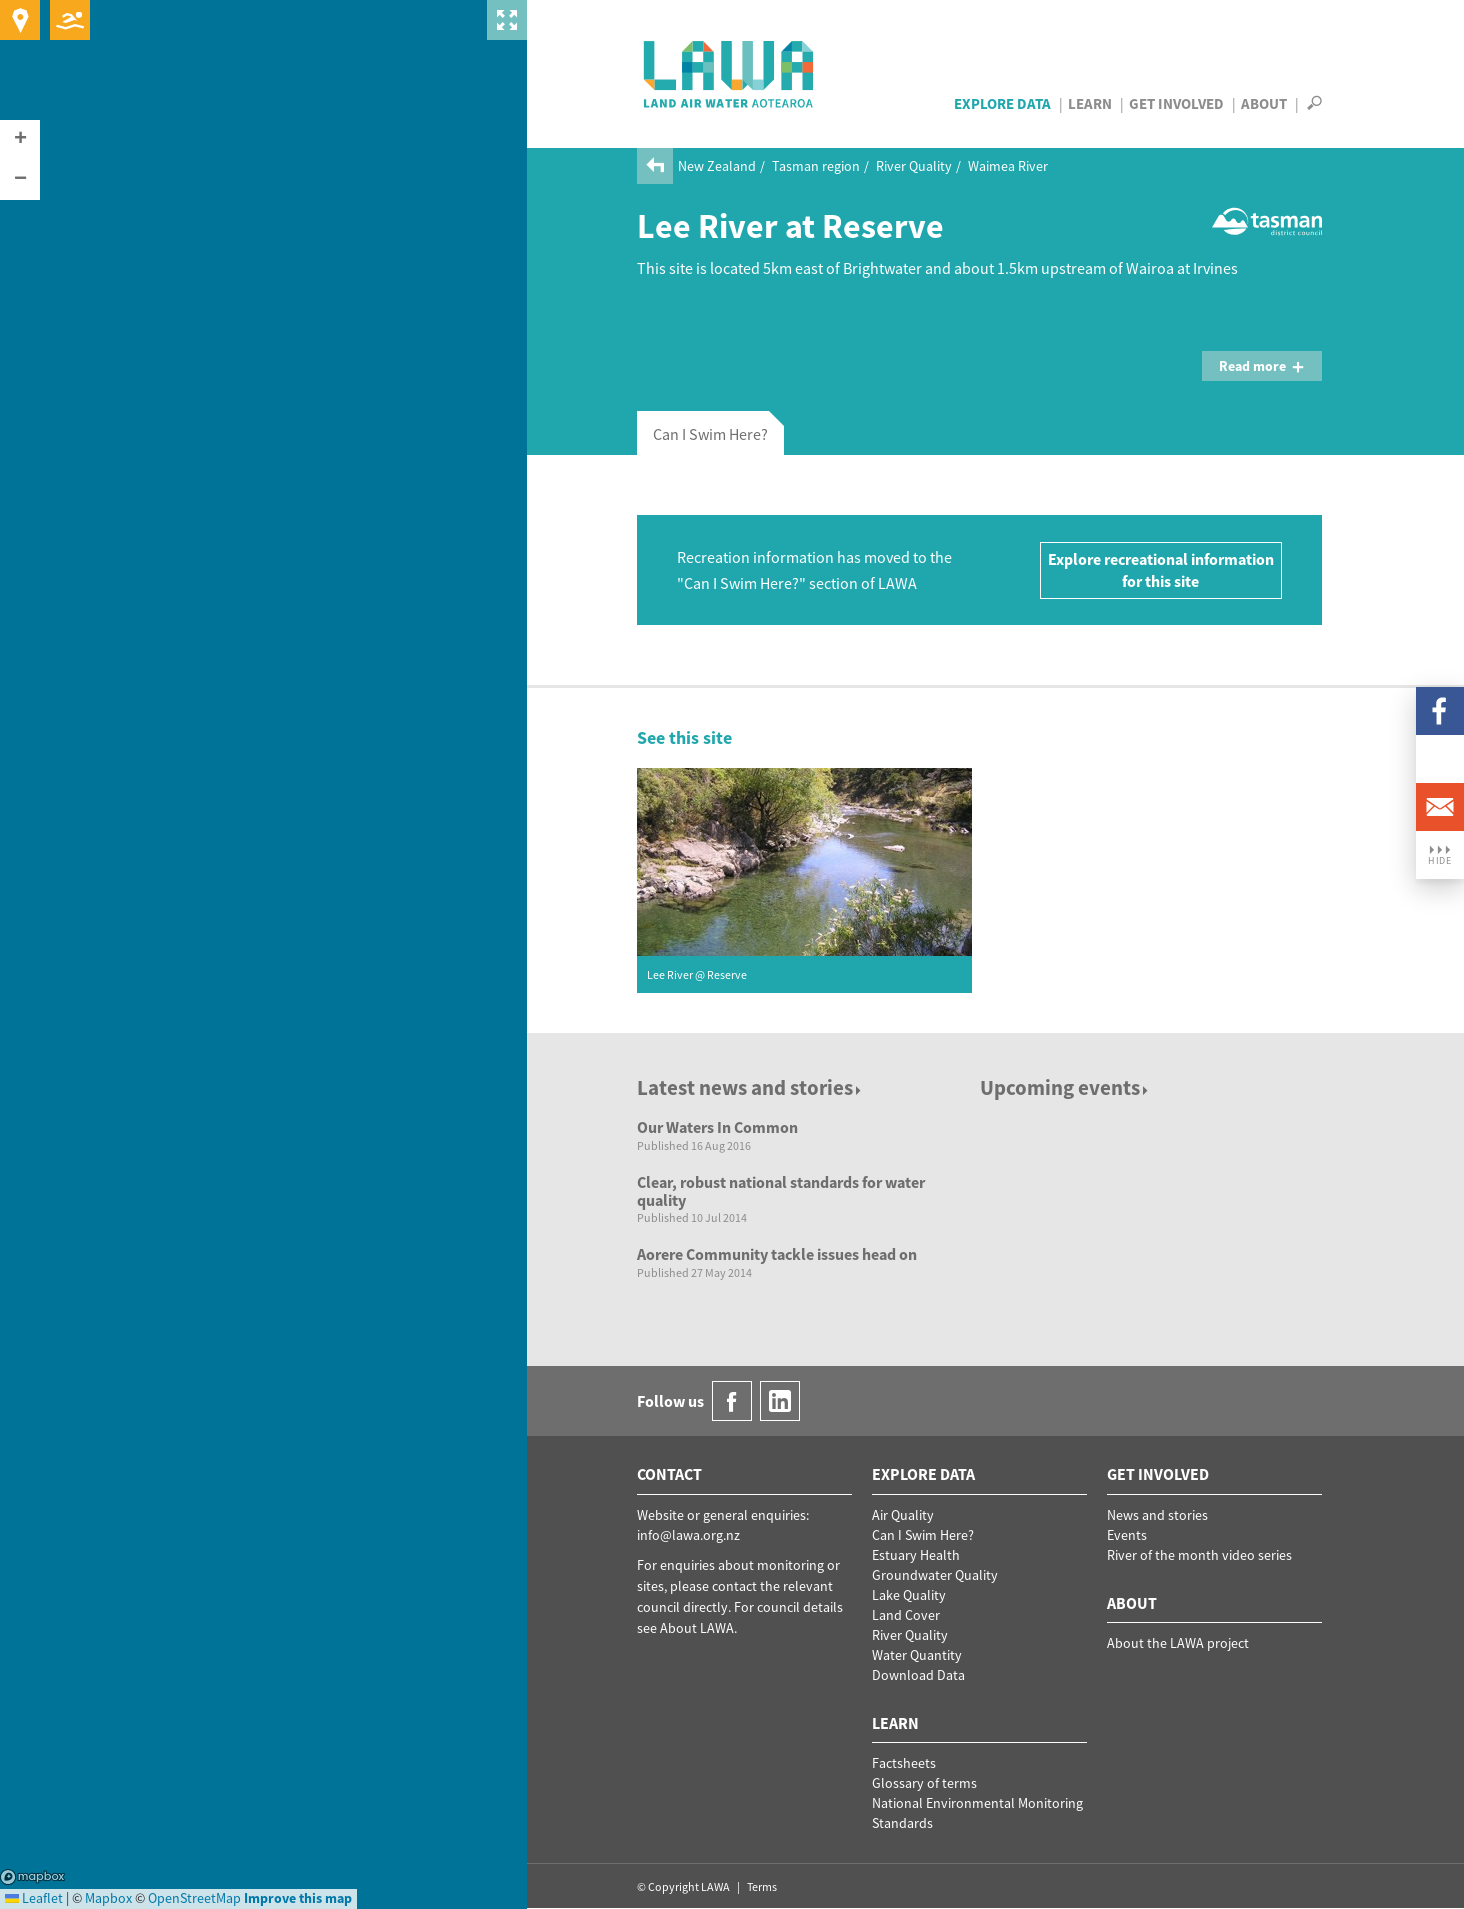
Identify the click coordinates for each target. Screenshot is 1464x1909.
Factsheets (904, 1763)
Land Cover (906, 1615)
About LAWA (697, 1628)
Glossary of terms (924, 1783)
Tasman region (816, 166)
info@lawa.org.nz (688, 1535)
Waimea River (1008, 166)
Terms (762, 1886)
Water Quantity (917, 1655)
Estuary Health (916, 1555)
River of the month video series (1199, 1555)
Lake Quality (909, 1595)
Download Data (918, 1675)
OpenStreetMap (194, 1898)
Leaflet (34, 1898)
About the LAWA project (1178, 1643)
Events (1127, 1535)
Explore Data (1002, 103)
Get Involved (1176, 103)
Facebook (1440, 711)
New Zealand (717, 166)
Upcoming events (1065, 1087)
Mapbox (32, 1877)
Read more (1262, 366)
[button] (20, 140)
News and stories (1157, 1515)
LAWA (729, 74)
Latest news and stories (750, 1087)
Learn (1090, 103)
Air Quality (903, 1515)
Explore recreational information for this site (1161, 570)
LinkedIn (1440, 759)
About (1264, 103)
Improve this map (298, 1898)
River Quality (914, 166)
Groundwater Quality (935, 1575)
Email (1440, 807)
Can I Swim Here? (923, 1535)
